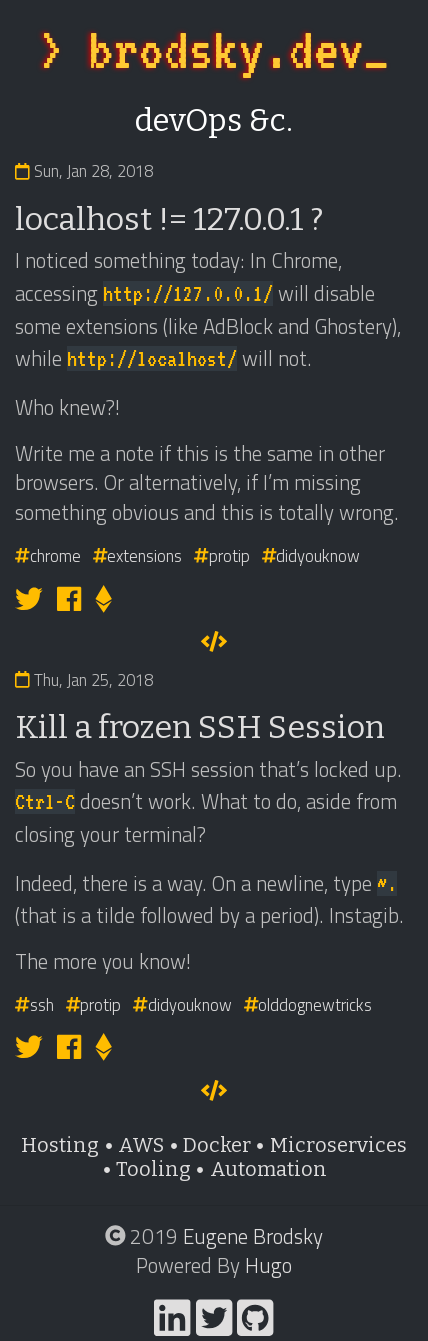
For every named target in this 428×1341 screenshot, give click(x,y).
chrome (48, 555)
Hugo (268, 1265)
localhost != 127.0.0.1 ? (169, 219)
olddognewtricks (308, 1004)
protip (222, 555)
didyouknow (311, 555)
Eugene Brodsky (253, 1236)
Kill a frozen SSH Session (200, 727)
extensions (138, 555)
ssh (34, 1004)
